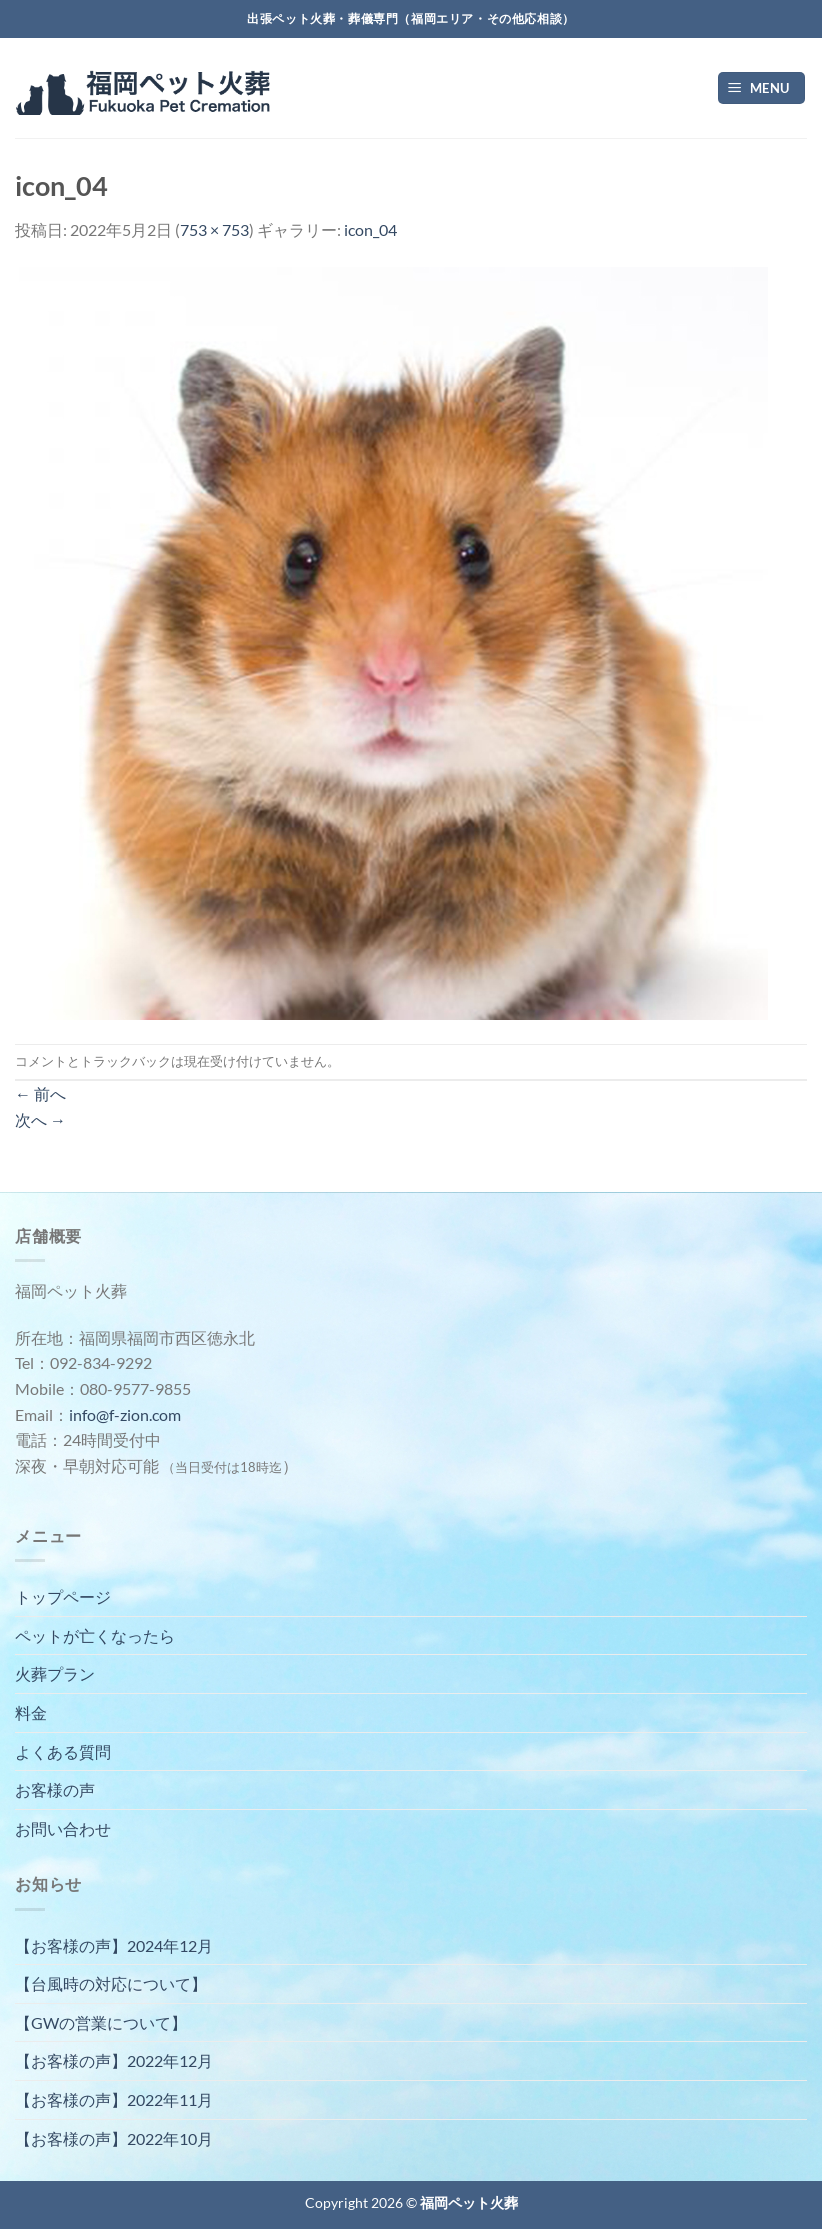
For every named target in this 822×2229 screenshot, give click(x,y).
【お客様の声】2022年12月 (114, 2060)
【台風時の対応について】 (111, 1983)
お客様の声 (55, 1789)
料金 (31, 1712)
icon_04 (370, 229)
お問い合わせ (63, 1828)
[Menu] (762, 88)
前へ (40, 1093)
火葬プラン (55, 1673)
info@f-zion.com (125, 1414)
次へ (40, 1119)
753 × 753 (214, 229)
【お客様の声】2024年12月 (114, 1945)
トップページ (63, 1596)
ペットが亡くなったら (95, 1635)
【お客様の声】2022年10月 (114, 2138)
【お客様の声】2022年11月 (114, 2099)
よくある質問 (63, 1751)
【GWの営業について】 (101, 2022)
